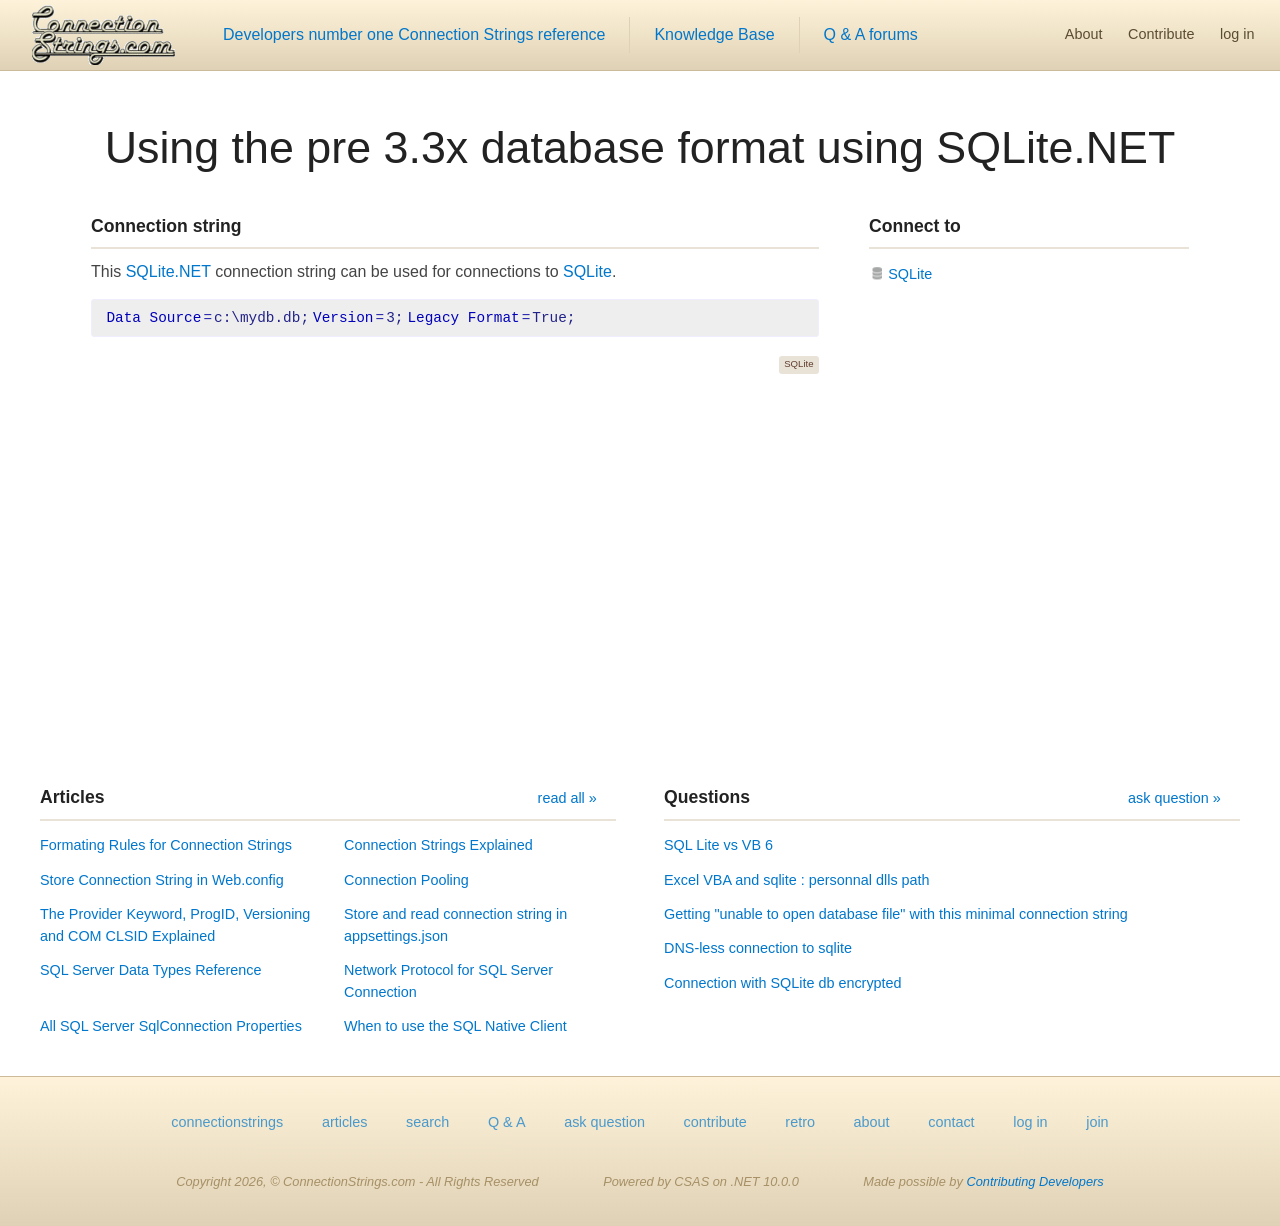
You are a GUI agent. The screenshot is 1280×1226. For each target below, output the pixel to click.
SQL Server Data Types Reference (151, 970)
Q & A (507, 1122)
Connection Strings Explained (438, 845)
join (1097, 1122)
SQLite (587, 271)
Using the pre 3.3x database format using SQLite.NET (640, 147)
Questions (707, 797)
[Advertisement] (640, 580)
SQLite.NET (168, 271)
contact (951, 1122)
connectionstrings (227, 1122)
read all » (567, 798)
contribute (715, 1122)
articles (345, 1122)
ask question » (1174, 798)
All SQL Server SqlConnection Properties (171, 1026)
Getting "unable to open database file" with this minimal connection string (896, 914)
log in (1237, 34)
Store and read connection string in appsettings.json (455, 925)
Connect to (915, 226)
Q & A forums (871, 34)
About (1084, 34)
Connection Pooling (406, 880)
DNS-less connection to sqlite (758, 948)
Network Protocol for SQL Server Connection (448, 981)
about (872, 1122)
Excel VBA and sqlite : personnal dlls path (797, 880)
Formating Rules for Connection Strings (166, 845)
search (427, 1122)
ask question (604, 1122)
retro (800, 1122)
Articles (72, 797)
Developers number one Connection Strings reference (414, 34)
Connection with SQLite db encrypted (783, 983)
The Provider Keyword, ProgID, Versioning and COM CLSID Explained (175, 925)
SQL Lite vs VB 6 (718, 845)
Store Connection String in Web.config (162, 880)
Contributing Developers (1034, 1181)
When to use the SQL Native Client (455, 1026)
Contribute (1161, 34)
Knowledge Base (714, 34)
